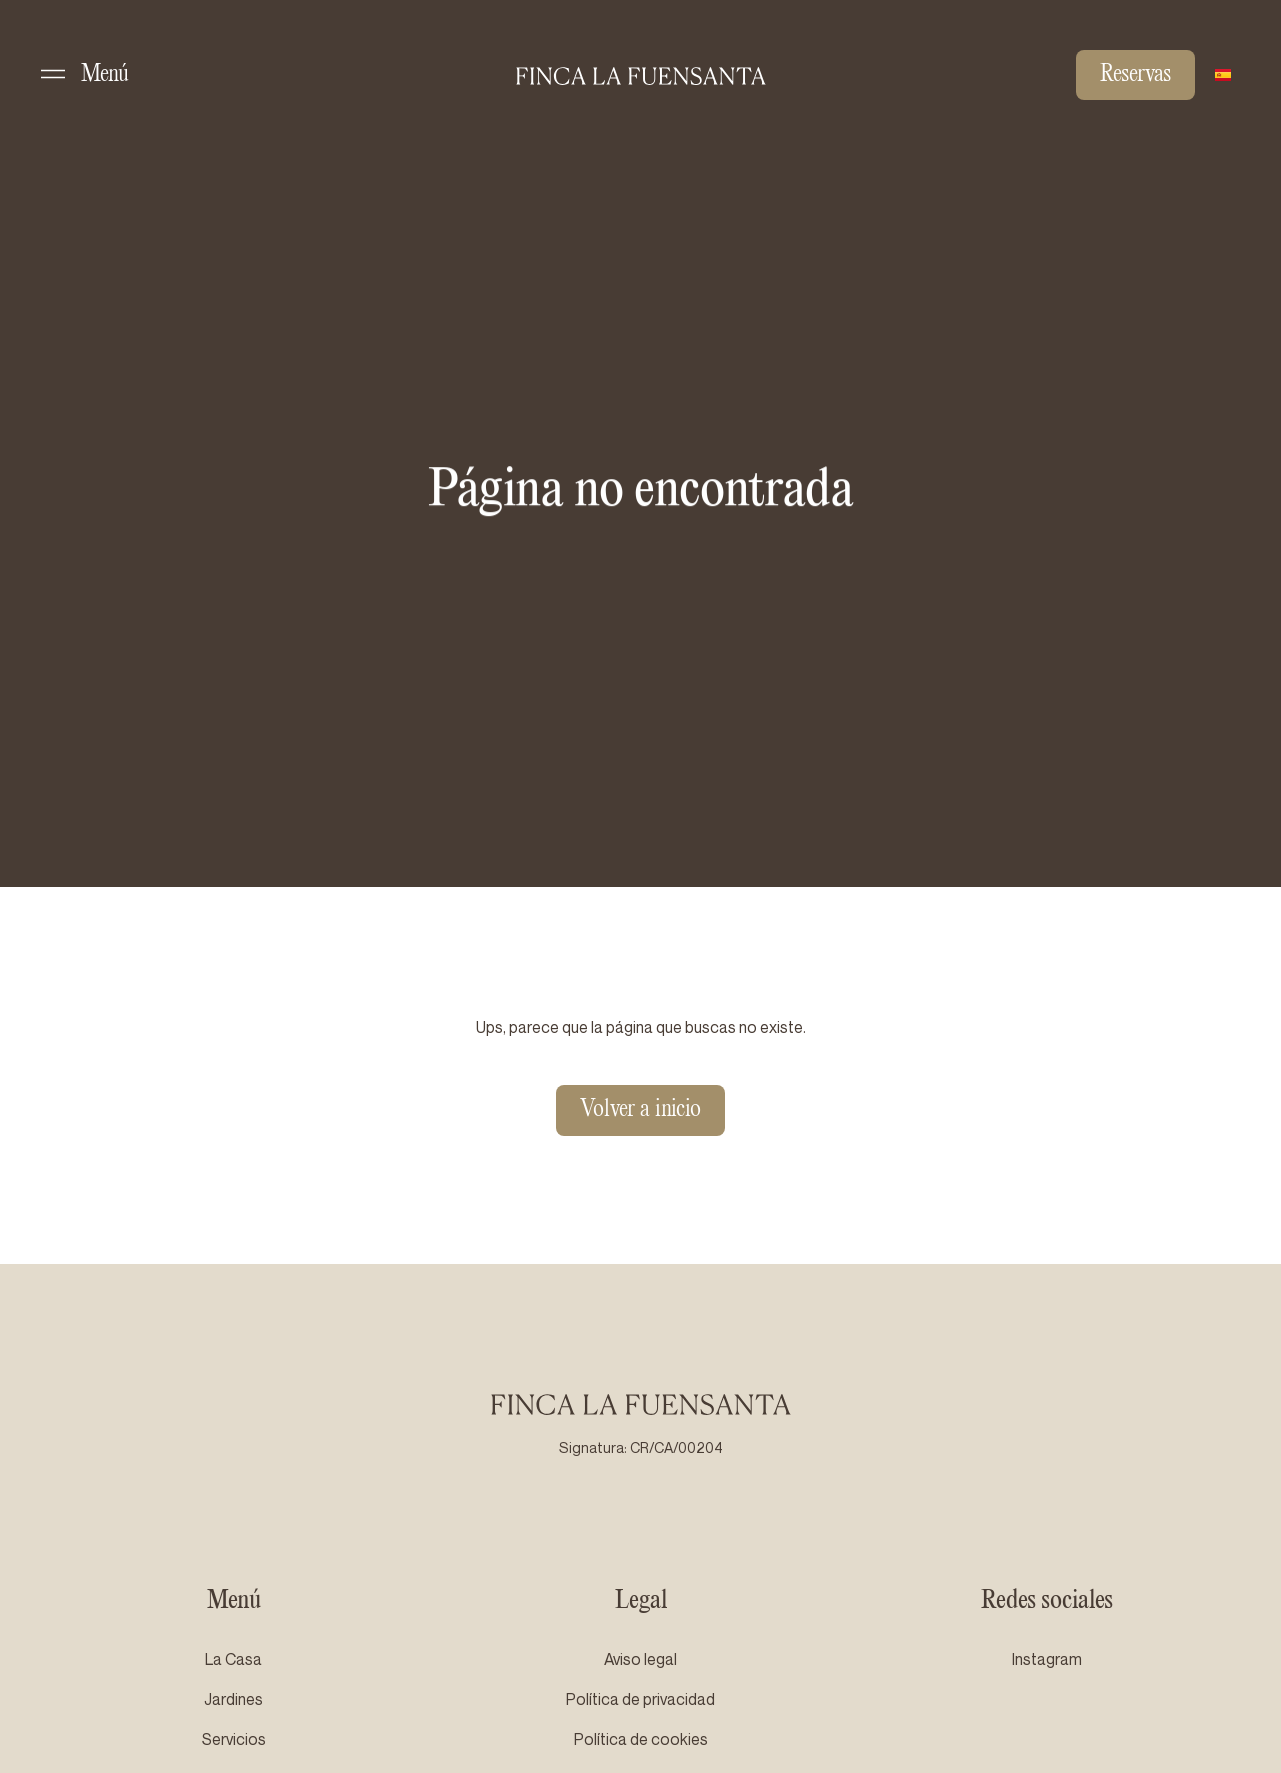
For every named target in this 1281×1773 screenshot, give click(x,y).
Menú (105, 74)
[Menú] (53, 74)
